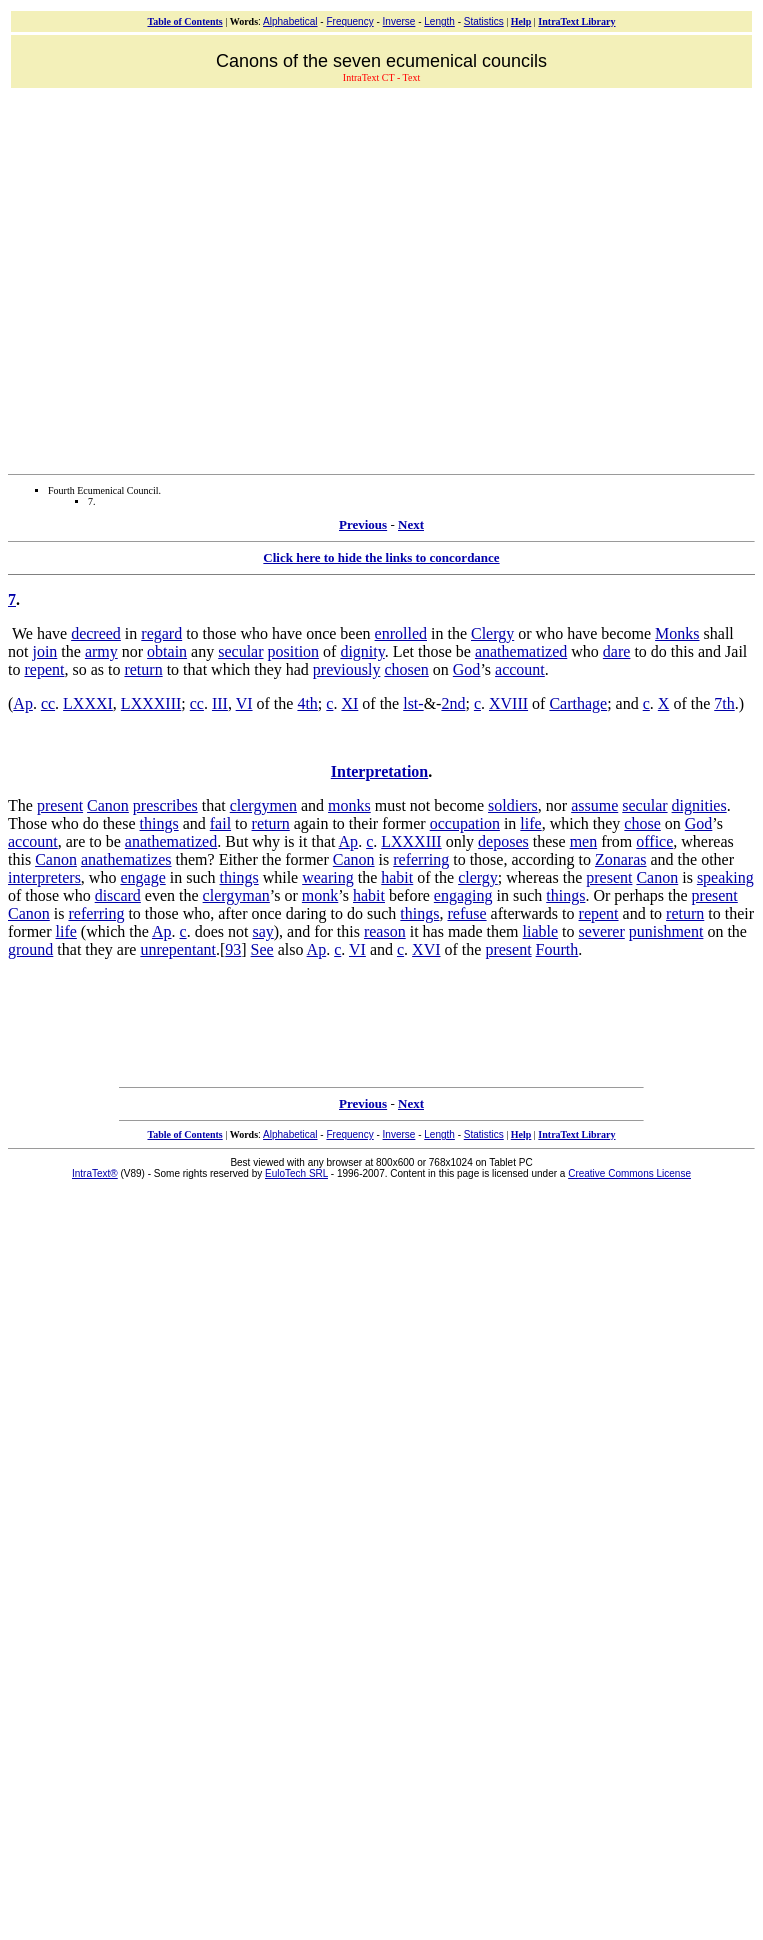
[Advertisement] (187, 278)
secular (240, 651)
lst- (413, 703)
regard (161, 633)
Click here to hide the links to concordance (381, 557)
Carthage (578, 703)
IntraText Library (576, 21)
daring (306, 913)
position (294, 651)
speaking (725, 877)
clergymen (263, 805)
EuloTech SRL (296, 1173)
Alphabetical (290, 21)
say (262, 931)
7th (724, 703)
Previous (363, 524)
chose (642, 823)
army (101, 651)
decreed (96, 633)
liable (541, 931)
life (530, 823)
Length (439, 21)
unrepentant (178, 949)
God (467, 669)
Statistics (484, 21)
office (654, 841)
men (584, 841)
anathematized (521, 651)
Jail (736, 651)
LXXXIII (151, 703)
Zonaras (621, 859)
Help (521, 21)
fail (220, 823)
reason (385, 931)
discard (118, 895)
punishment (666, 931)
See (262, 949)
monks (349, 805)
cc (48, 703)
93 (233, 949)
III (220, 703)
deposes (503, 841)
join (44, 651)
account (520, 669)
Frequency (349, 21)
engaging (463, 895)
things (159, 823)
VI (244, 703)
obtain (167, 651)
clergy (478, 877)
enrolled (401, 633)
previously (347, 669)
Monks (677, 633)
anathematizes (126, 859)
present (60, 805)
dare (617, 651)
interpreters (44, 877)
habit (397, 877)
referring (421, 859)
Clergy (492, 633)
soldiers (513, 805)
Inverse (399, 21)
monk (320, 895)
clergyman (236, 895)
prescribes (165, 805)
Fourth (557, 949)
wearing (328, 877)
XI (349, 703)
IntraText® (95, 1173)
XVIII (508, 703)
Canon (108, 805)
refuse (466, 913)
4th (307, 703)
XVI (426, 949)
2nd (453, 703)
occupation (465, 823)
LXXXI (88, 703)
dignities (699, 805)
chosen (406, 669)
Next (411, 524)
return (143, 669)
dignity (362, 651)
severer (602, 931)
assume (594, 805)
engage (142, 877)
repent (44, 669)
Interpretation (379, 771)
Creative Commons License (629, 1173)
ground (30, 949)
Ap (23, 703)
